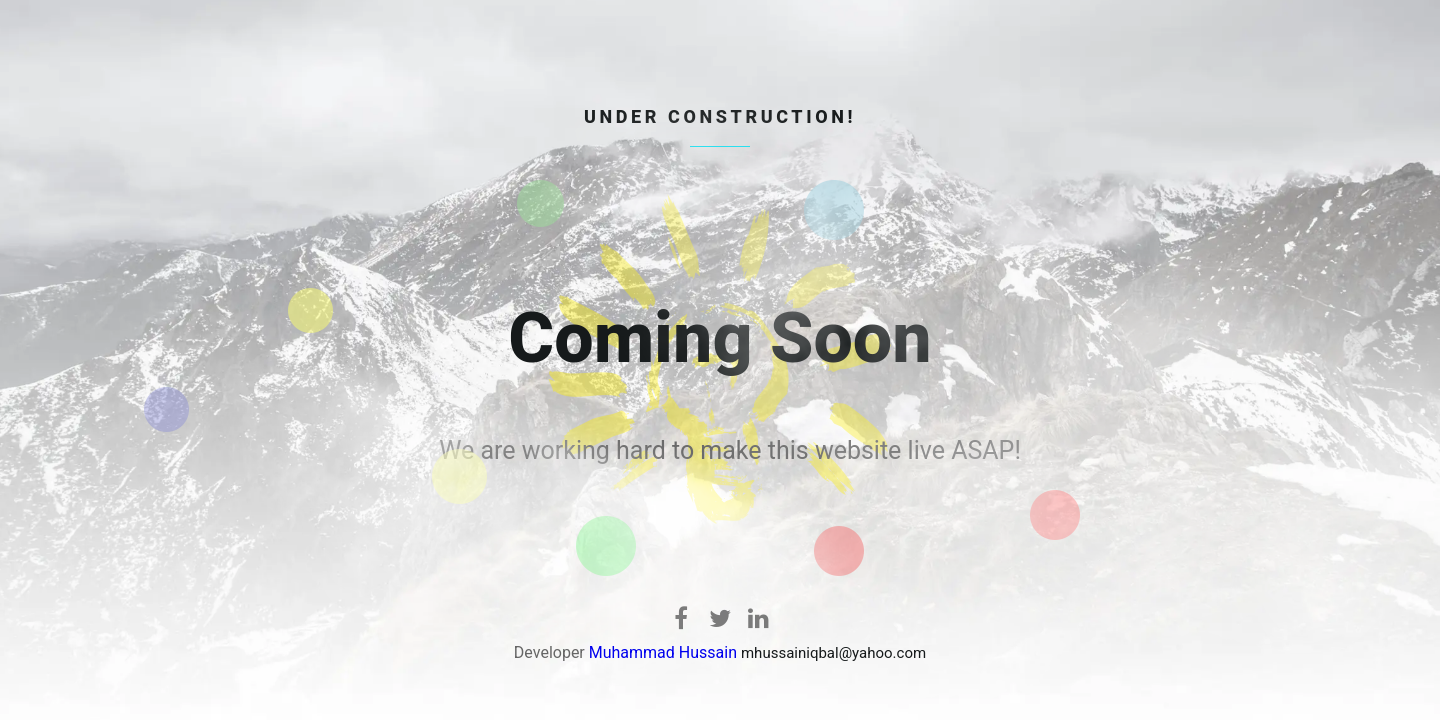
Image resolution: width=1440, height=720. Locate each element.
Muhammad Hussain (663, 652)
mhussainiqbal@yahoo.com (833, 653)
